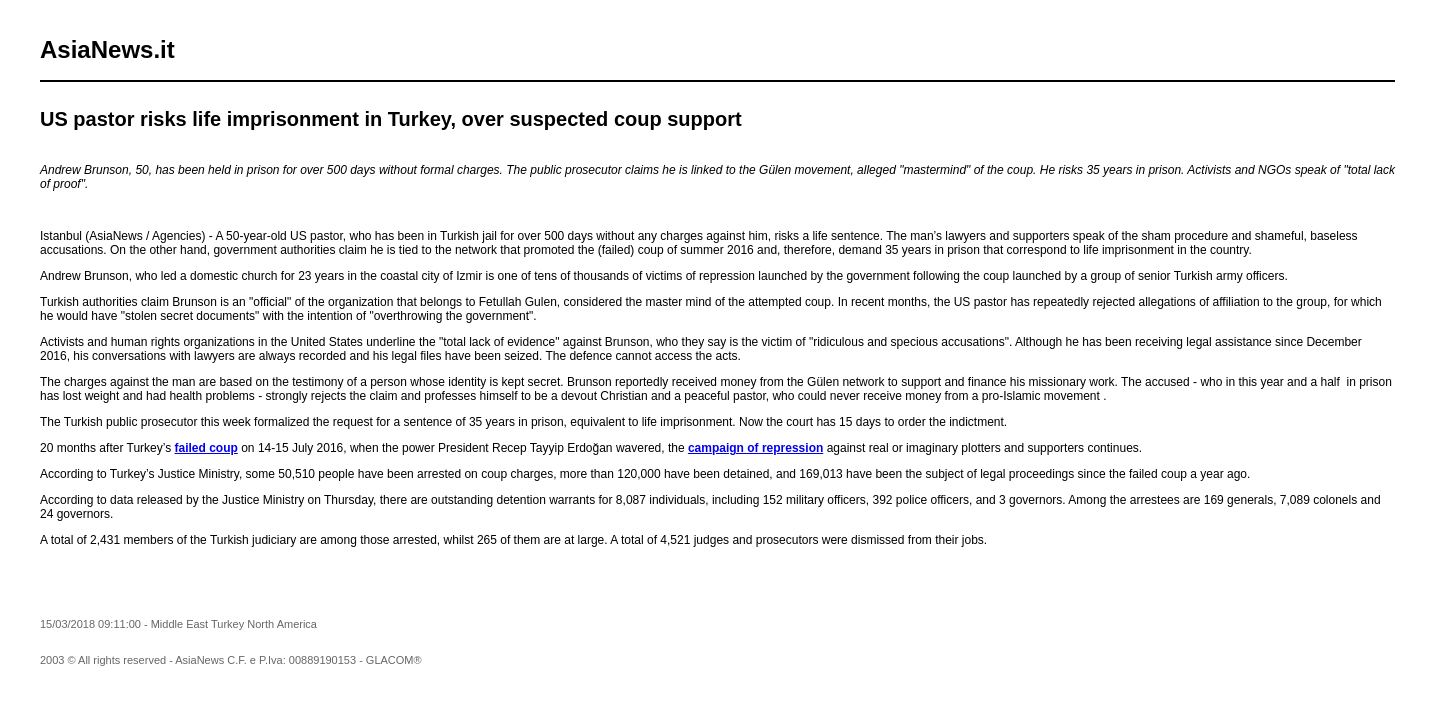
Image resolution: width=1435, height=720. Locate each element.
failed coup (206, 448)
